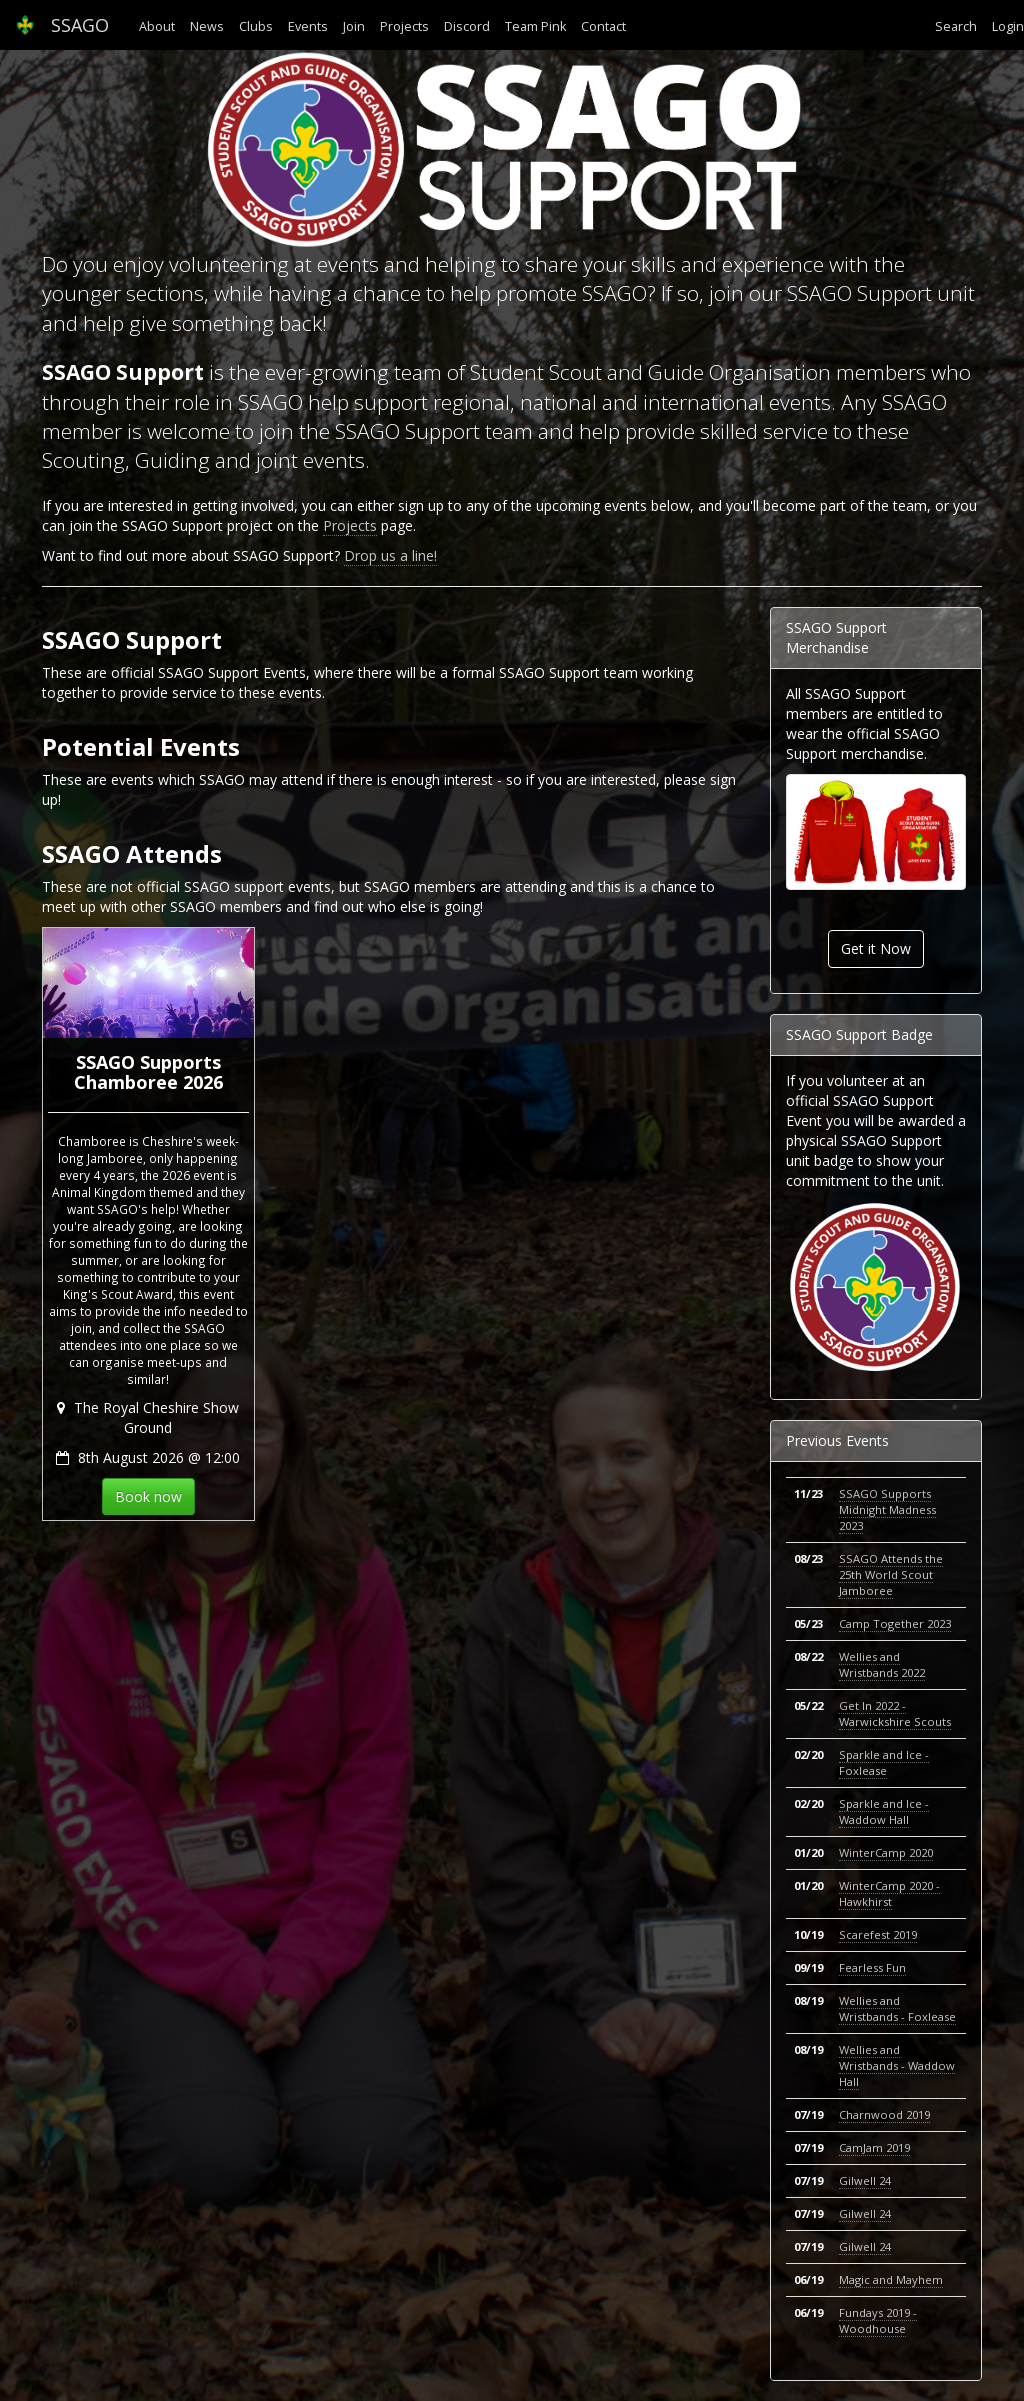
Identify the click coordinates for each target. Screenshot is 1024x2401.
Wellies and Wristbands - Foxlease (897, 2008)
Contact (603, 26)
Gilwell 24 (865, 2180)
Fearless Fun (872, 1967)
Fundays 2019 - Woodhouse (878, 2320)
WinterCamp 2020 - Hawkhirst (889, 1893)
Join (354, 26)
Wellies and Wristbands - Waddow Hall (897, 2065)
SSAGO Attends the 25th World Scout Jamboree (891, 1574)
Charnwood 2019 (884, 2114)
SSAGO (62, 25)
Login (1008, 26)
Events (308, 26)
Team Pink (535, 26)
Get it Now (876, 948)
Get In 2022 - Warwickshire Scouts (895, 1713)
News (207, 26)
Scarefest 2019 (878, 1934)
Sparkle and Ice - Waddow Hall (884, 1811)
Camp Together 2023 (895, 1623)
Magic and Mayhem (891, 2279)
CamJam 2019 (874, 2147)
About (157, 26)
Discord (467, 26)
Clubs (256, 26)
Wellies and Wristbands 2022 (882, 1664)
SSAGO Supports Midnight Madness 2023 (887, 1509)
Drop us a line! (390, 555)
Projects (404, 26)
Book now (148, 1496)
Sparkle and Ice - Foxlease (884, 1762)
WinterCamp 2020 (886, 1852)
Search (956, 26)
